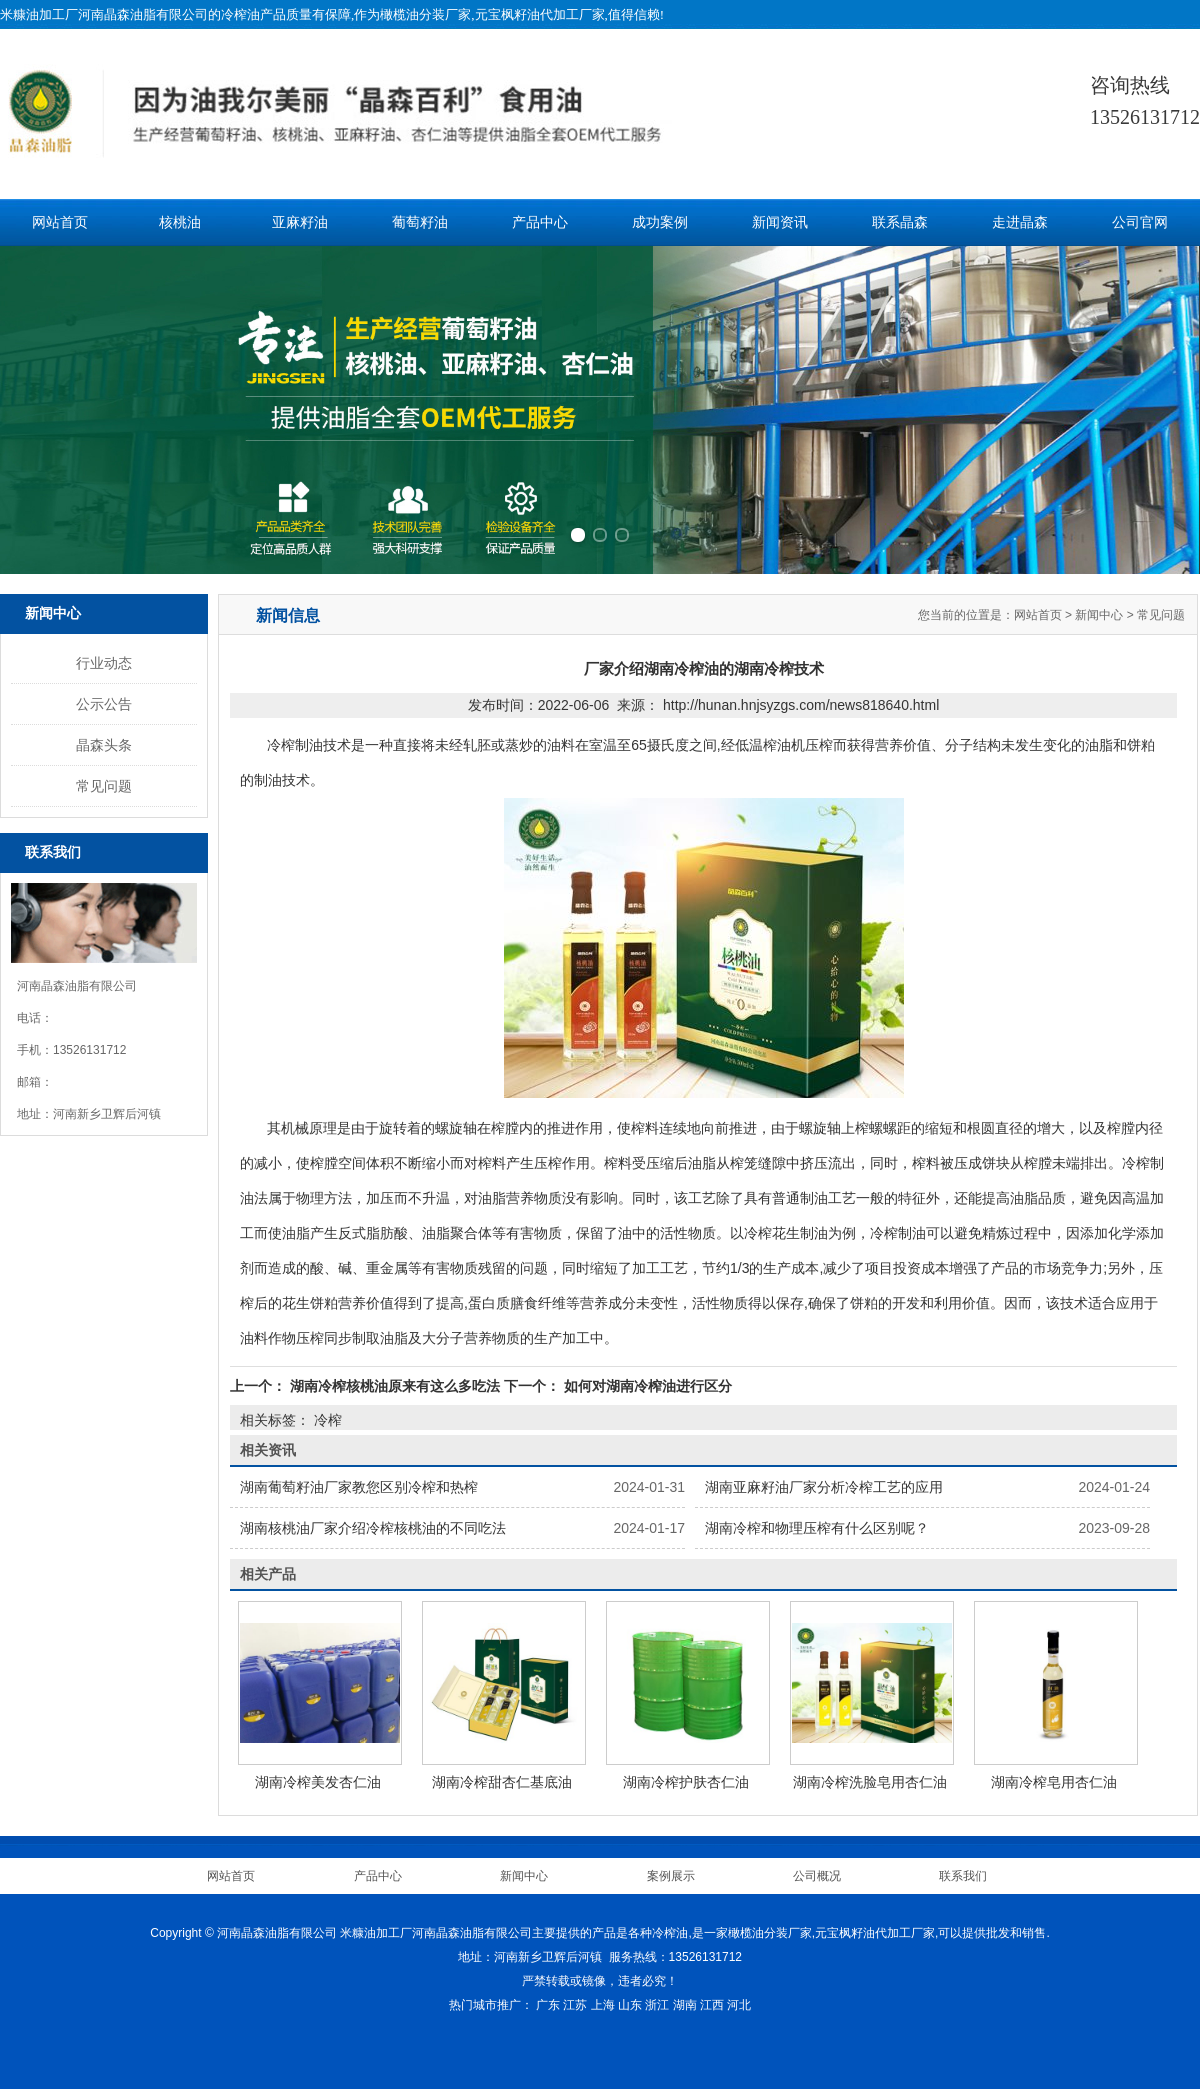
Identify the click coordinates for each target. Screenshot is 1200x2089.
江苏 (575, 2005)
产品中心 (540, 222)
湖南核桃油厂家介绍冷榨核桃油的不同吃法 (373, 1528)
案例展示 (671, 1876)
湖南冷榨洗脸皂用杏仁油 (870, 1782)
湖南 (685, 2005)
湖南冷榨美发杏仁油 (318, 1782)
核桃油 (180, 222)
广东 (548, 2005)
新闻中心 (1099, 615)
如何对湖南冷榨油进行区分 (646, 1386)
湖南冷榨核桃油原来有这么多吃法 (395, 1386)
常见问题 (104, 786)
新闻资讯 (780, 222)
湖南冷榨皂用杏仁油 (1054, 1782)
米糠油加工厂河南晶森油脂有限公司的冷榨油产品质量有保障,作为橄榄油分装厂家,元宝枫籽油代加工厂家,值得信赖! (332, 14)
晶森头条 (104, 745)
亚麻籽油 (300, 222)
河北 (739, 2005)
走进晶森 (1020, 222)
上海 (603, 2005)
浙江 (657, 2005)
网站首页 (60, 222)
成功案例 (660, 222)
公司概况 (817, 1876)
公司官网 (1140, 222)
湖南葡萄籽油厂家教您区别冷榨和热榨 (359, 1487)
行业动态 (104, 663)
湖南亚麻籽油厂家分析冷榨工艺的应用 (824, 1487)
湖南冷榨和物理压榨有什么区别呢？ (817, 1528)
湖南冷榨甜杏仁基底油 (502, 1782)
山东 (630, 2005)
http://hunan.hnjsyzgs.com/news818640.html (801, 705)
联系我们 (963, 1876)
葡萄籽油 (420, 222)
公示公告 (104, 704)
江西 (712, 2005)
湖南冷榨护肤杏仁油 (686, 1782)
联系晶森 (900, 222)
